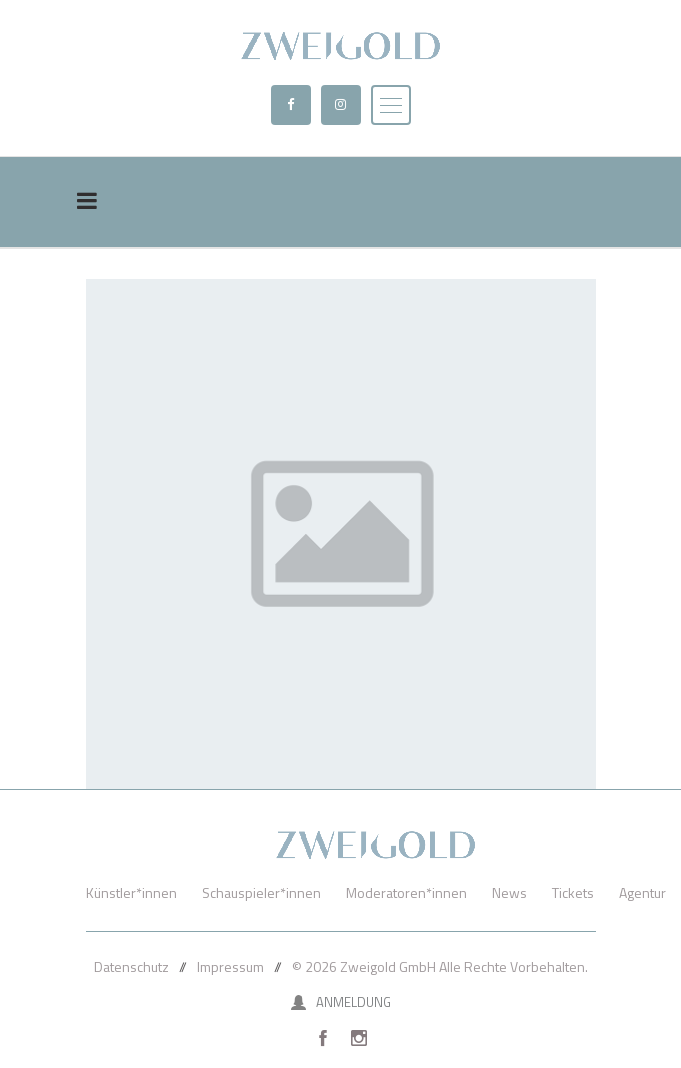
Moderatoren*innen (406, 892)
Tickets (573, 892)
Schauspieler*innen (261, 892)
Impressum (230, 966)
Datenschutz (131, 966)
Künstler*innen (131, 892)
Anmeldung (341, 1002)
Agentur (642, 892)
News (509, 892)
